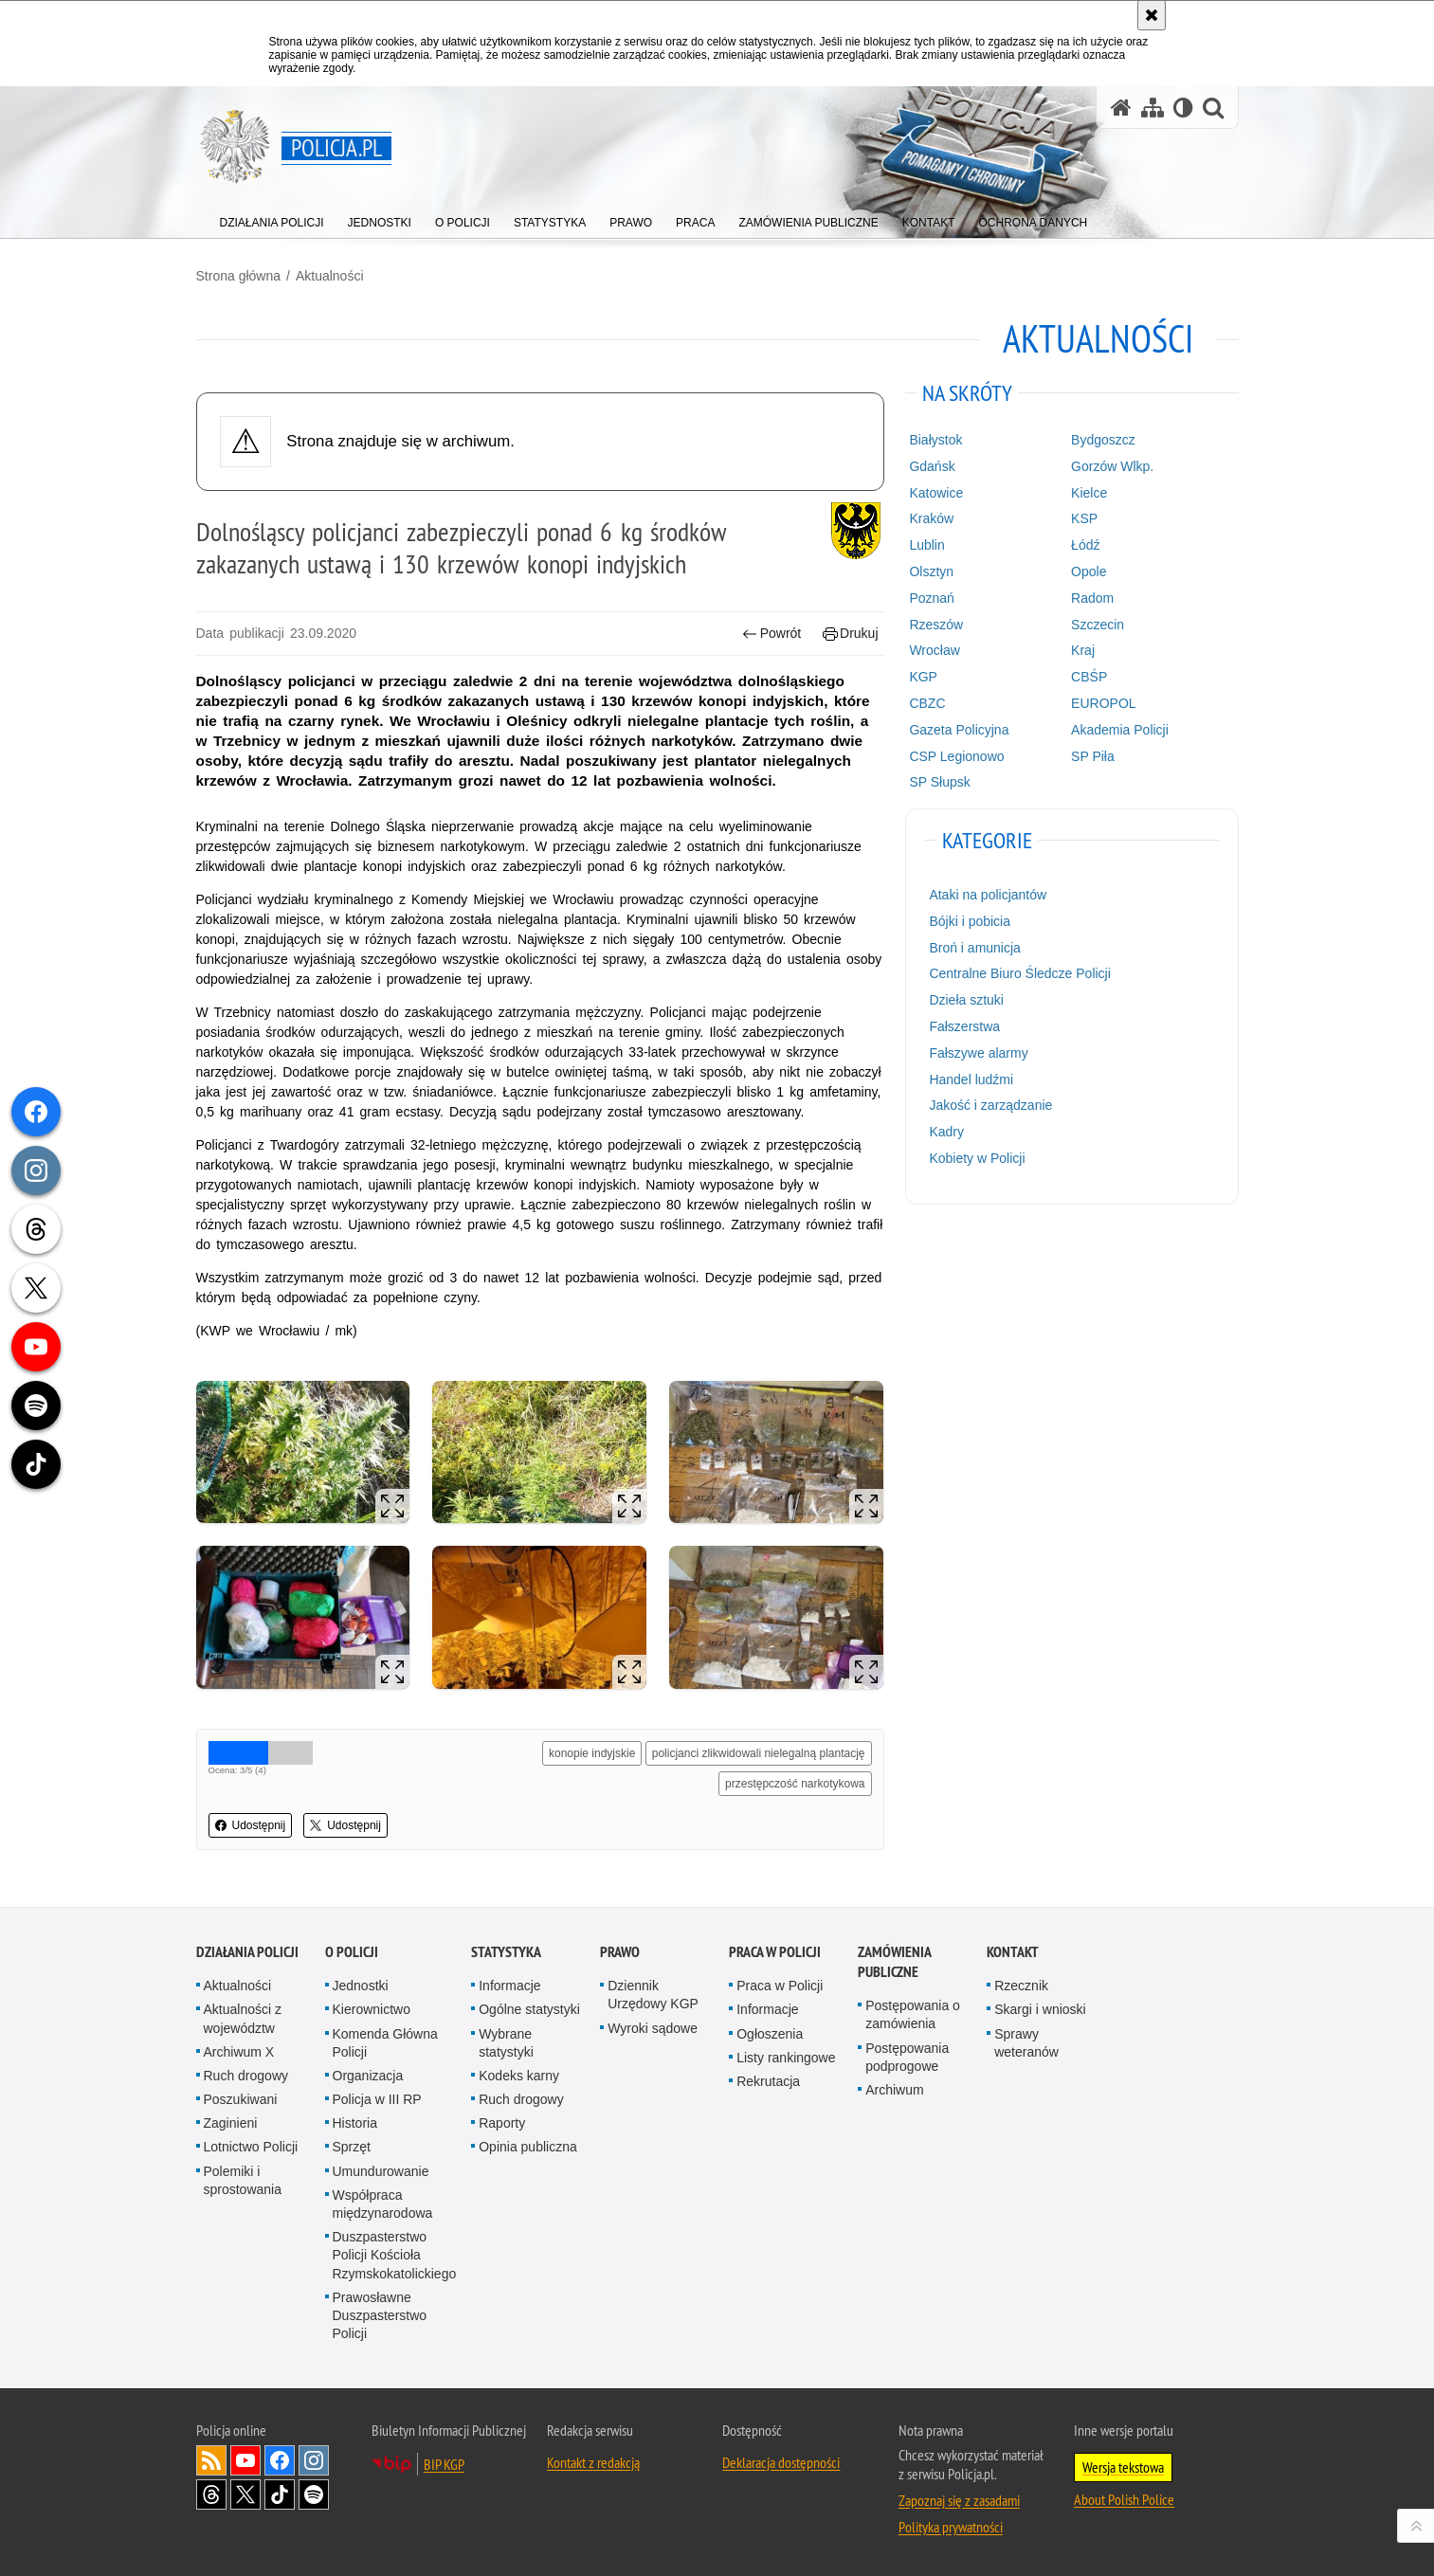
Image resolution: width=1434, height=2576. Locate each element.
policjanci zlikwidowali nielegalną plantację (758, 1753)
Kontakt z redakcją (593, 2462)
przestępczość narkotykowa (794, 1783)
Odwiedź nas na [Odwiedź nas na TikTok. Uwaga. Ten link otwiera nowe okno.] (279, 2494)
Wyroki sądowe (653, 2028)
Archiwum (894, 2089)
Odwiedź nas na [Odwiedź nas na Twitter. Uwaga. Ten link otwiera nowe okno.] (245, 2494)
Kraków (931, 518)
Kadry (946, 1131)
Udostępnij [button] (250, 1825)
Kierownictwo (371, 2009)
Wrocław (934, 650)
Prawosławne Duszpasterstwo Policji (380, 2315)
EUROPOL (1103, 703)
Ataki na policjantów (987, 894)
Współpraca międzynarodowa (383, 2204)
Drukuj (851, 634)
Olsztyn (931, 571)
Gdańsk (931, 466)
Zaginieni (231, 2123)
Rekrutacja (768, 2081)
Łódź (1085, 545)
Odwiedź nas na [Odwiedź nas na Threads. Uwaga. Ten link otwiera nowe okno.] (211, 2494)
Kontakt (1013, 1952)
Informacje (509, 1985)
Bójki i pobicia (969, 921)
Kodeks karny (519, 2075)
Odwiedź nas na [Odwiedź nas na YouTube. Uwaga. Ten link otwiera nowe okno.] (245, 2460)
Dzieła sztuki (966, 999)
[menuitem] (272, 218)
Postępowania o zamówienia (912, 2014)
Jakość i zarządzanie (990, 1105)
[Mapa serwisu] (1152, 107)
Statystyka (506, 1952)
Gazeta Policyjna (958, 729)
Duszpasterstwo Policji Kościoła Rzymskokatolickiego (395, 2254)
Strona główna (238, 275)
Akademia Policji (1120, 729)
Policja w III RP (377, 2099)
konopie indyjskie (592, 1753)
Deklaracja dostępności (781, 2462)
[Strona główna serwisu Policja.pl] (1121, 107)
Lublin (926, 545)
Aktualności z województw (242, 2018)
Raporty (502, 2123)
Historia (355, 2123)
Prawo (620, 1952)
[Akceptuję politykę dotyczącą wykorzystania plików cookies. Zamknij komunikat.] (1151, 15)
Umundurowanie (381, 2171)
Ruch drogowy (246, 2075)
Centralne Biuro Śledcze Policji (1019, 973)
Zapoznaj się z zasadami (959, 2500)
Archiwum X (239, 2051)
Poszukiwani (241, 2099)
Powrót (771, 634)
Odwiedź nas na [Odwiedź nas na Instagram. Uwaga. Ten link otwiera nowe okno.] (314, 2460)
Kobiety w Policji (977, 1158)
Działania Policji (247, 1952)
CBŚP (1089, 676)
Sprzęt (352, 2146)
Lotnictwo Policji (251, 2146)
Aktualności (330, 275)
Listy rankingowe (785, 2057)
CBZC (927, 703)
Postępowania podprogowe (907, 2057)
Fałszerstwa (964, 1026)
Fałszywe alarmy (978, 1053)
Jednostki (361, 1985)
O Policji (351, 1952)
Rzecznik (1021, 1985)
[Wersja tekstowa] (1183, 107)
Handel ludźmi (971, 1079)
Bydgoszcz (1103, 439)
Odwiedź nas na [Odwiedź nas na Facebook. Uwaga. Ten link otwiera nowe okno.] (279, 2460)
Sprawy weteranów (1026, 2042)
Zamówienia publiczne (894, 1962)
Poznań (931, 598)
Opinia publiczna (528, 2146)
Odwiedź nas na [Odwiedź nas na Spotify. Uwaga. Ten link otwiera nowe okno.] (314, 2494)
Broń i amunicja (975, 947)
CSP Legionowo (956, 756)
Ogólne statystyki (529, 2009)
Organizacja (368, 2075)
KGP (923, 676)
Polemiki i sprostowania (243, 2180)
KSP (1084, 518)
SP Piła (1093, 756)
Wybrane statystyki (506, 2042)
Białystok (935, 439)
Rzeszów (936, 624)
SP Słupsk (939, 781)
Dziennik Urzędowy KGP (653, 1994)
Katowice (936, 492)
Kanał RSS (211, 2460)
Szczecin (1097, 624)
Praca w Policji (775, 1952)
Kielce (1089, 492)
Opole (1088, 571)
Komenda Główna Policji (385, 2042)
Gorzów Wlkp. (1112, 466)
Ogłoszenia (769, 2033)
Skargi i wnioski (1039, 2009)
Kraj (1083, 650)
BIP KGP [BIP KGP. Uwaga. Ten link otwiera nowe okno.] (444, 2464)
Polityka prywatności (951, 2526)
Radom (1092, 598)
